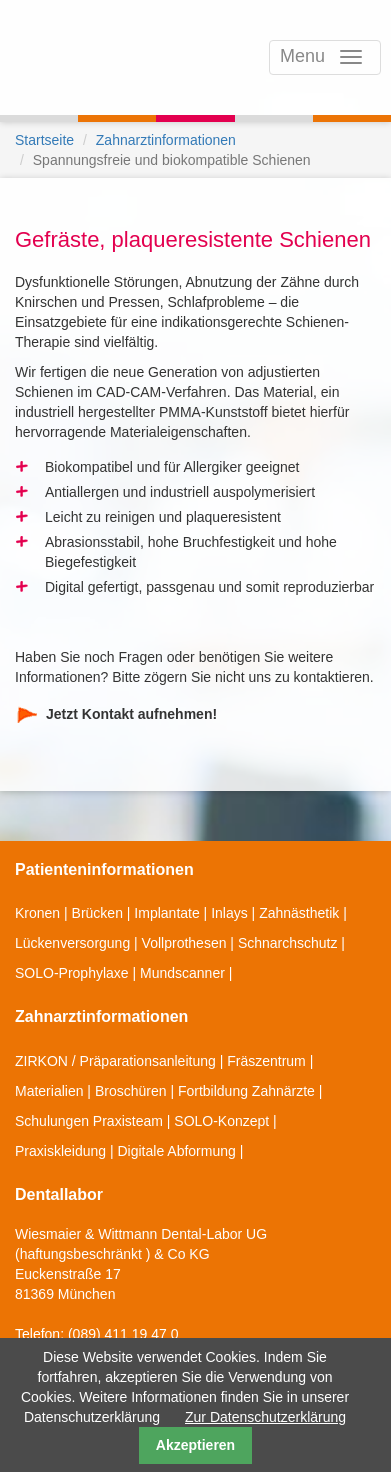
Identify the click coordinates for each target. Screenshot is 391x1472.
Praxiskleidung (60, 1151)
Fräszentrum (266, 1061)
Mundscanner (182, 973)
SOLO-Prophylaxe (72, 973)
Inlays (229, 913)
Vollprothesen (184, 943)
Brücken (97, 913)
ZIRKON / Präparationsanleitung (115, 1061)
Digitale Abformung (176, 1151)
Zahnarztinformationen (166, 140)
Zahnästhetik (299, 913)
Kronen (37, 913)
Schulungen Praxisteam (89, 1121)
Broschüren (131, 1091)
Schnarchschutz (288, 943)
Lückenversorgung (72, 943)
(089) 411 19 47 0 (123, 1334)
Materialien (49, 1091)
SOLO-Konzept (221, 1121)
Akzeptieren (195, 1445)
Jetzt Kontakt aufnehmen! (131, 714)
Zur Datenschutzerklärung (265, 1417)
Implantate (166, 913)
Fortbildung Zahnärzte (246, 1091)
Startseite (44, 140)
